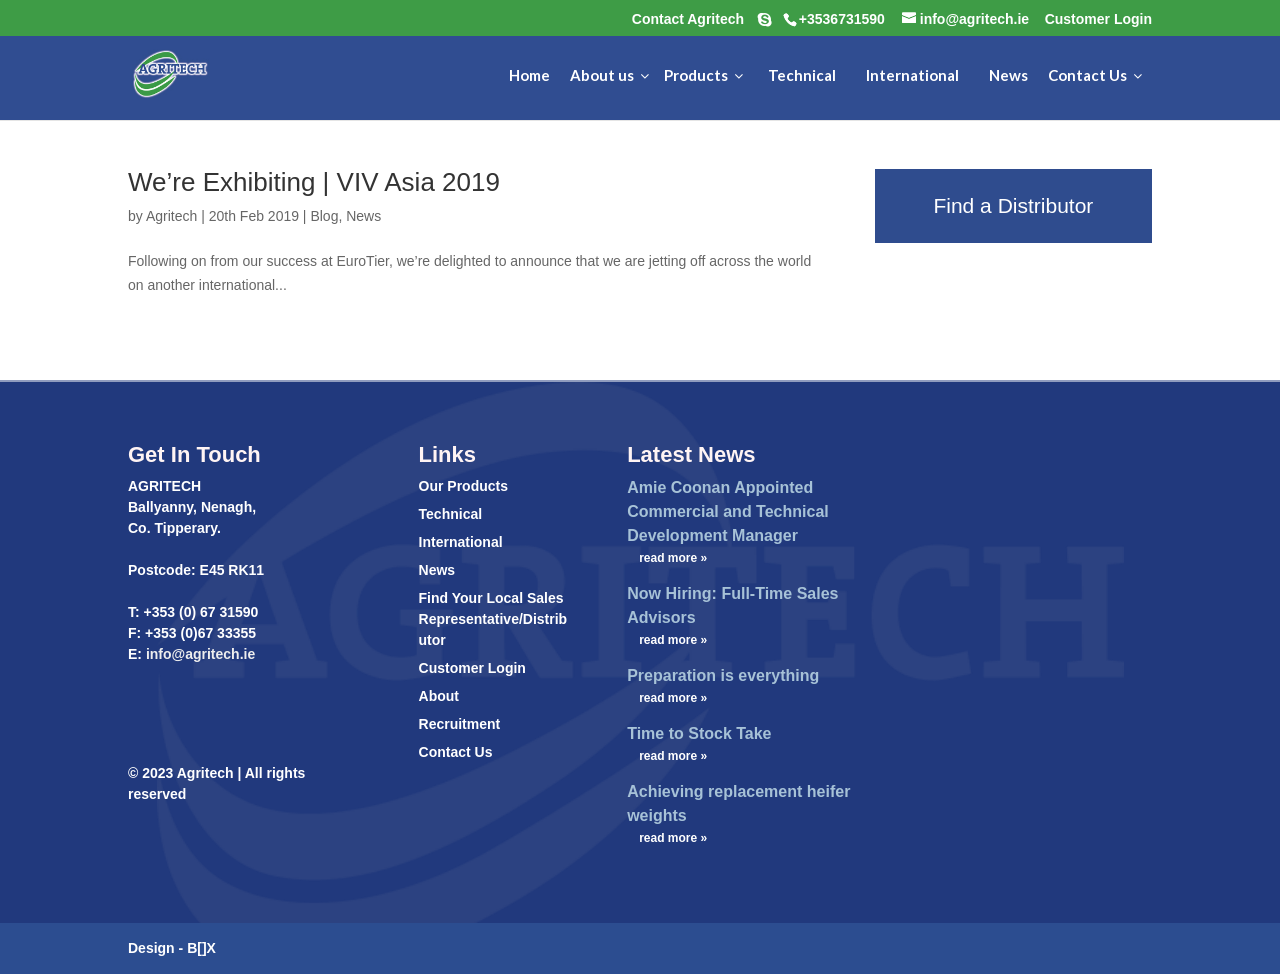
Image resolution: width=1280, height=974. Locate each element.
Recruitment (460, 724)
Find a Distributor (1013, 205)
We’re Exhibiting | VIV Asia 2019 (314, 182)
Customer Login (472, 668)
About (439, 696)
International (461, 542)
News (363, 216)
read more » (673, 558)
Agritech (171, 216)
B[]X (201, 948)
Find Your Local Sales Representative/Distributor (493, 619)
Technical (451, 514)
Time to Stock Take (699, 733)
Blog (324, 216)
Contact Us (456, 752)
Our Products (463, 486)
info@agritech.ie (198, 654)
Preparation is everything (723, 675)
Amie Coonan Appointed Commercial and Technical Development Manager (728, 511)
